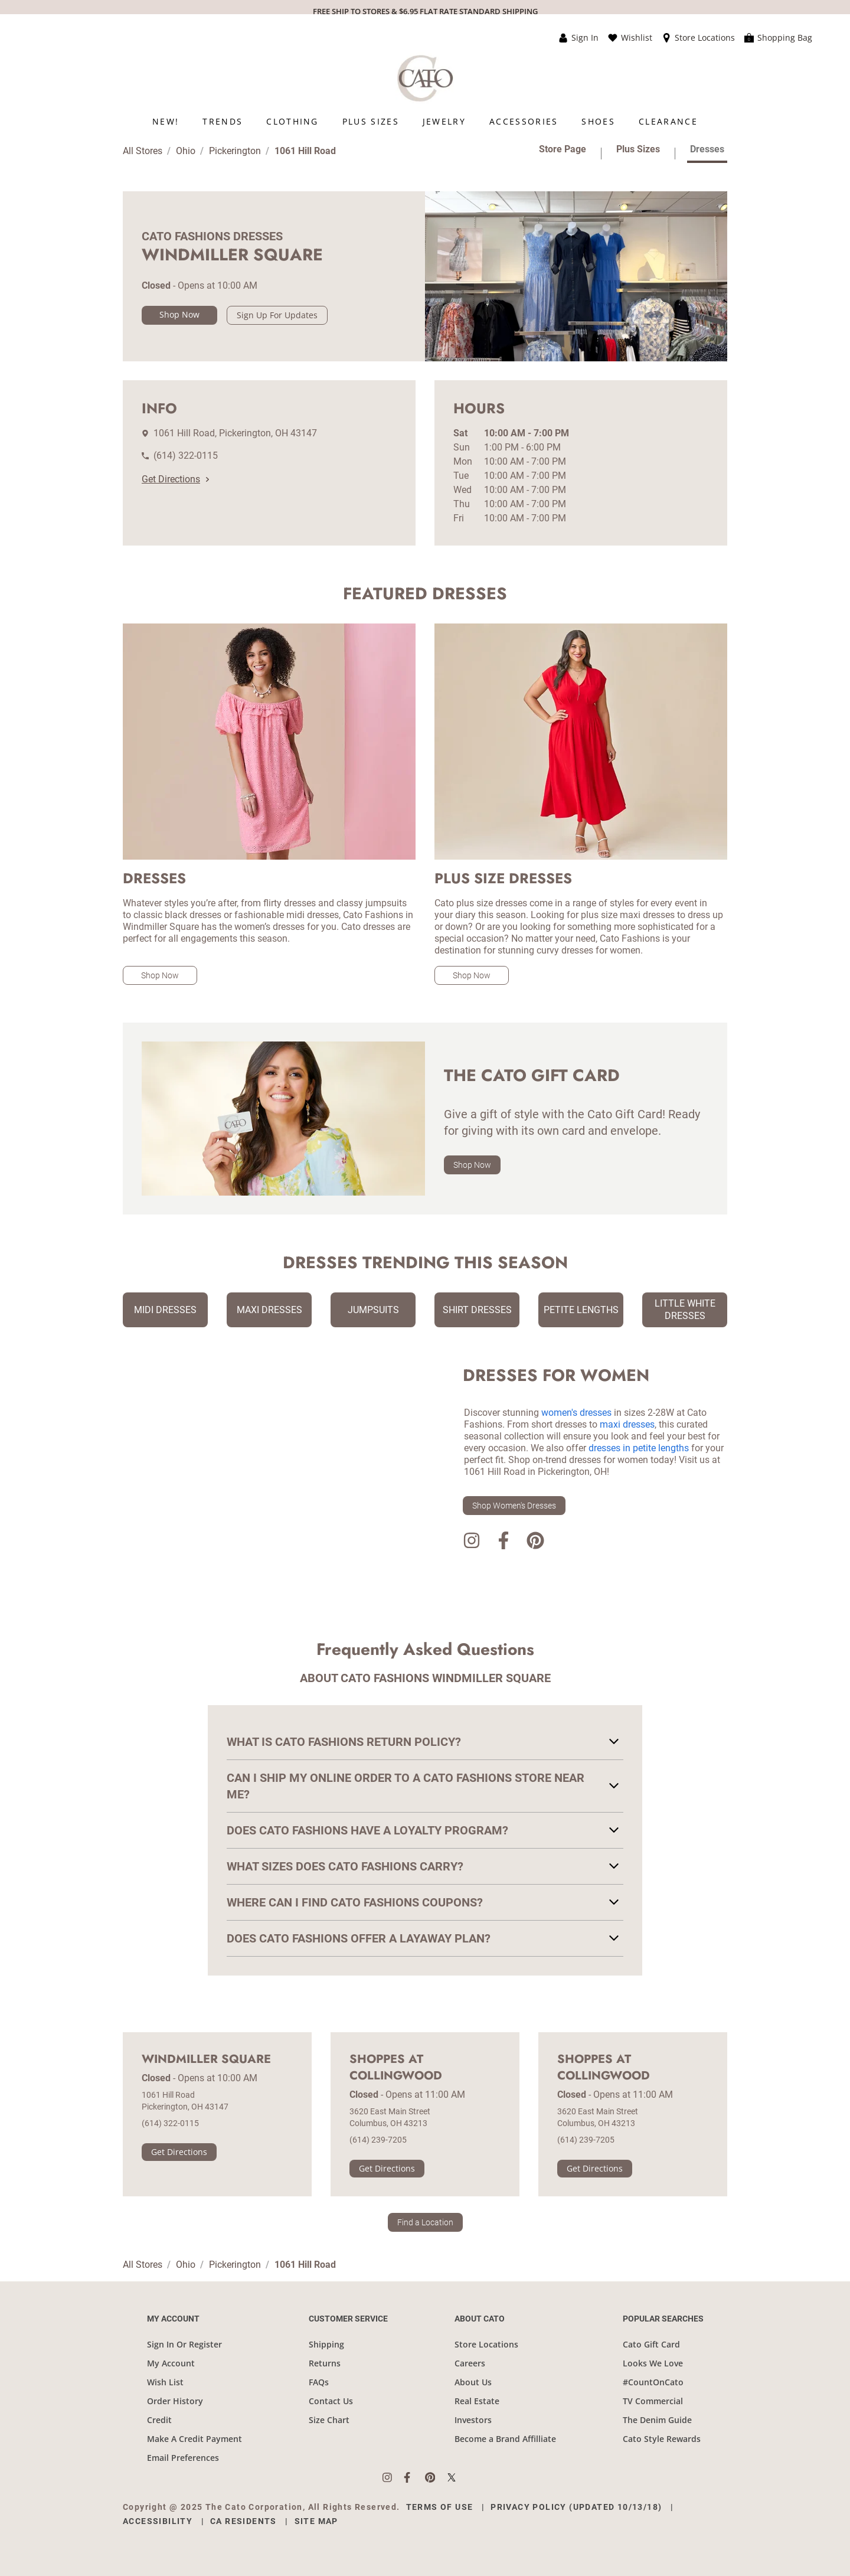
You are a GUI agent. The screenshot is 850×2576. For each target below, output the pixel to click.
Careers (470, 2363)
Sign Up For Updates (277, 315)
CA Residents (243, 2521)
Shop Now (179, 314)
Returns (325, 2363)
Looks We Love (653, 2363)
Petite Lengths (581, 1309)
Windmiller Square (206, 2059)
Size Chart (329, 2419)
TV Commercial (653, 2401)
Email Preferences (183, 2457)
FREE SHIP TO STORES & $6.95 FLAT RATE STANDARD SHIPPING (425, 11)
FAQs (319, 2382)
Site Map (316, 2521)
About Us (473, 2382)
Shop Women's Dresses (514, 1505)
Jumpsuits (373, 1309)
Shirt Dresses (477, 1309)
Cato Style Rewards (662, 2438)
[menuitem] (165, 121)
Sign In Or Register (184, 2344)
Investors (473, 2419)
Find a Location (425, 2222)
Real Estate (477, 2401)
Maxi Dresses (269, 1309)
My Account (171, 2363)
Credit (159, 2419)
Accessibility (157, 2521)
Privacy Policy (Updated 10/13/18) (576, 2507)
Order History (175, 2401)
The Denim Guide (657, 2419)
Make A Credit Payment (194, 2438)
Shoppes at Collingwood (395, 2067)
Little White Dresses (685, 1309)
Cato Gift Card (651, 2344)
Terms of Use (439, 2507)
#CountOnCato (653, 2382)
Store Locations (486, 2344)
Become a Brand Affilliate (505, 2438)
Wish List (165, 2382)
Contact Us (331, 2401)
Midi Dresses (165, 1309)
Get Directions (175, 479)
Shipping (326, 2344)
